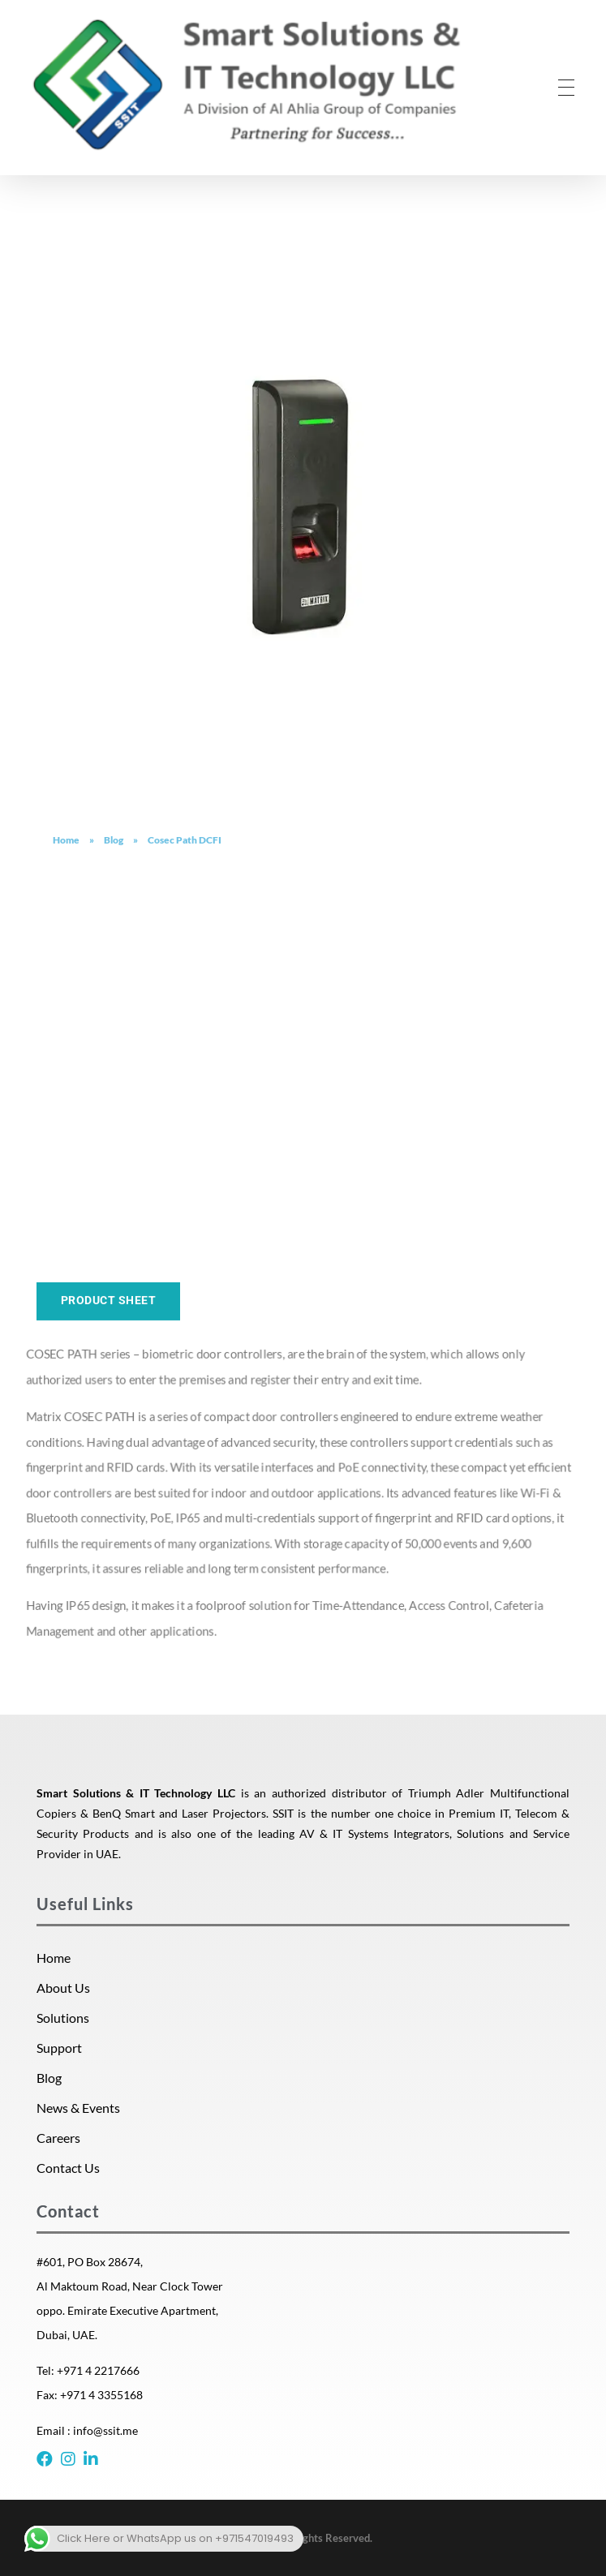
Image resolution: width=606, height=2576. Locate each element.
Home (66, 840)
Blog (113, 840)
